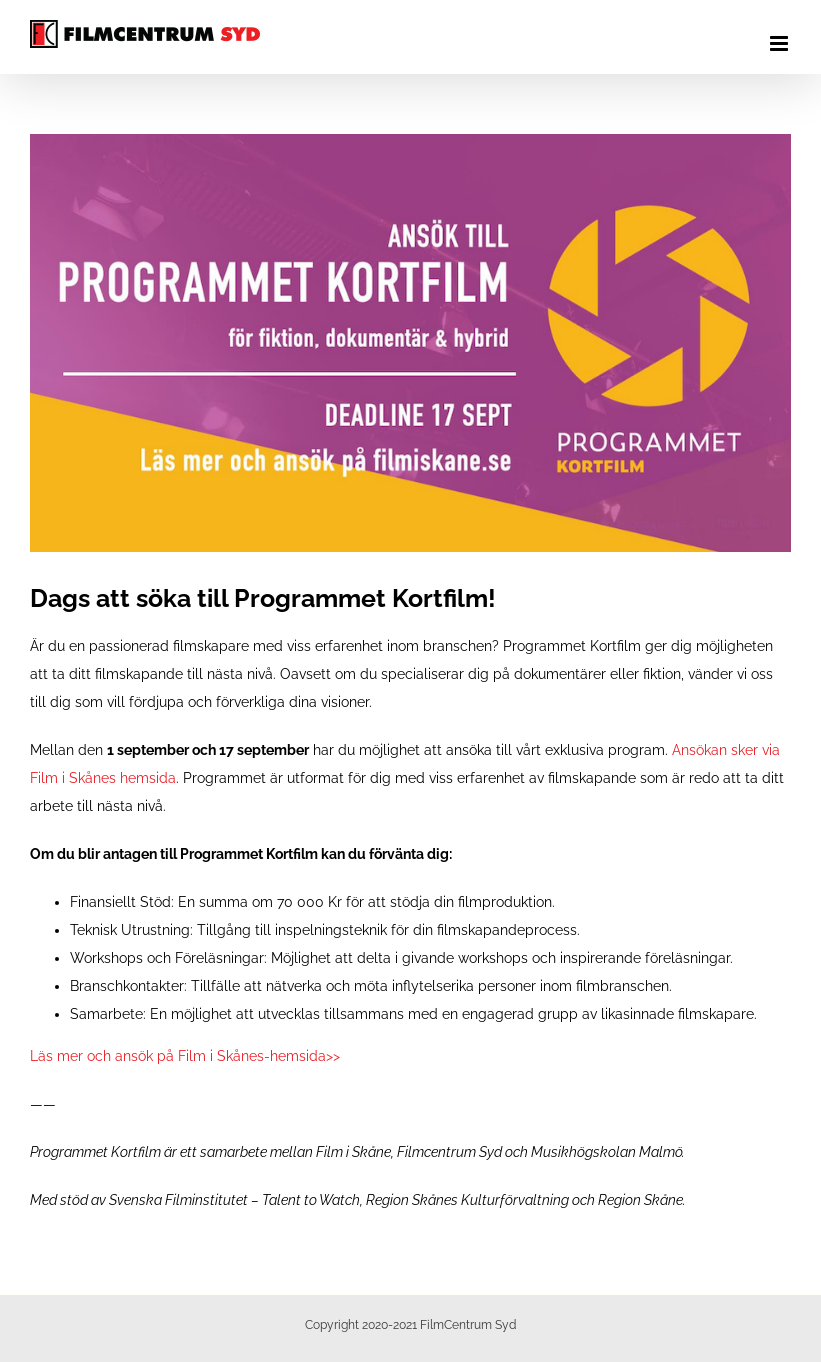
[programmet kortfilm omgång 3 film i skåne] (410, 343)
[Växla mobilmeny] (780, 43)
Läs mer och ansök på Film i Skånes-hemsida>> (185, 1056)
